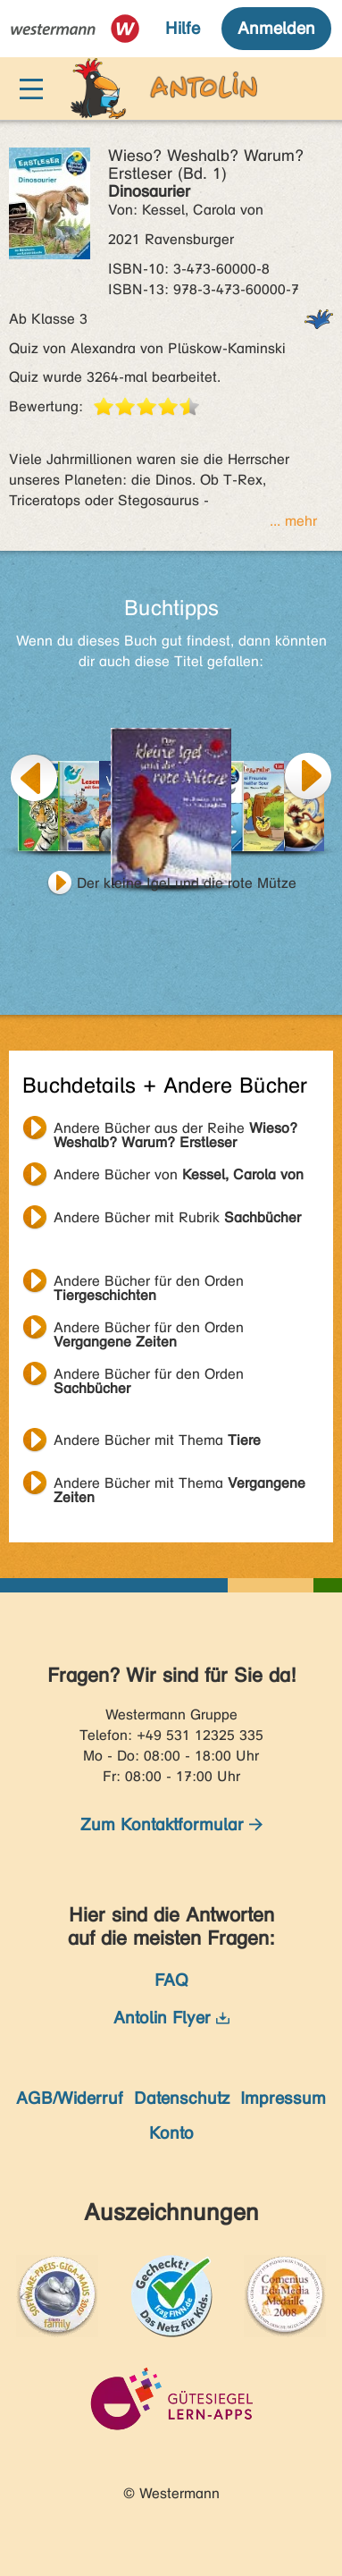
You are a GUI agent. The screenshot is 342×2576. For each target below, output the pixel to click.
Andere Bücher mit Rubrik (177, 1217)
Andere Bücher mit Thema (157, 1440)
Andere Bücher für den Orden (149, 1283)
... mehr (293, 520)
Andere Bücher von (179, 1174)
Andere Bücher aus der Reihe (175, 1130)
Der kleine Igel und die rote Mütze (186, 882)
